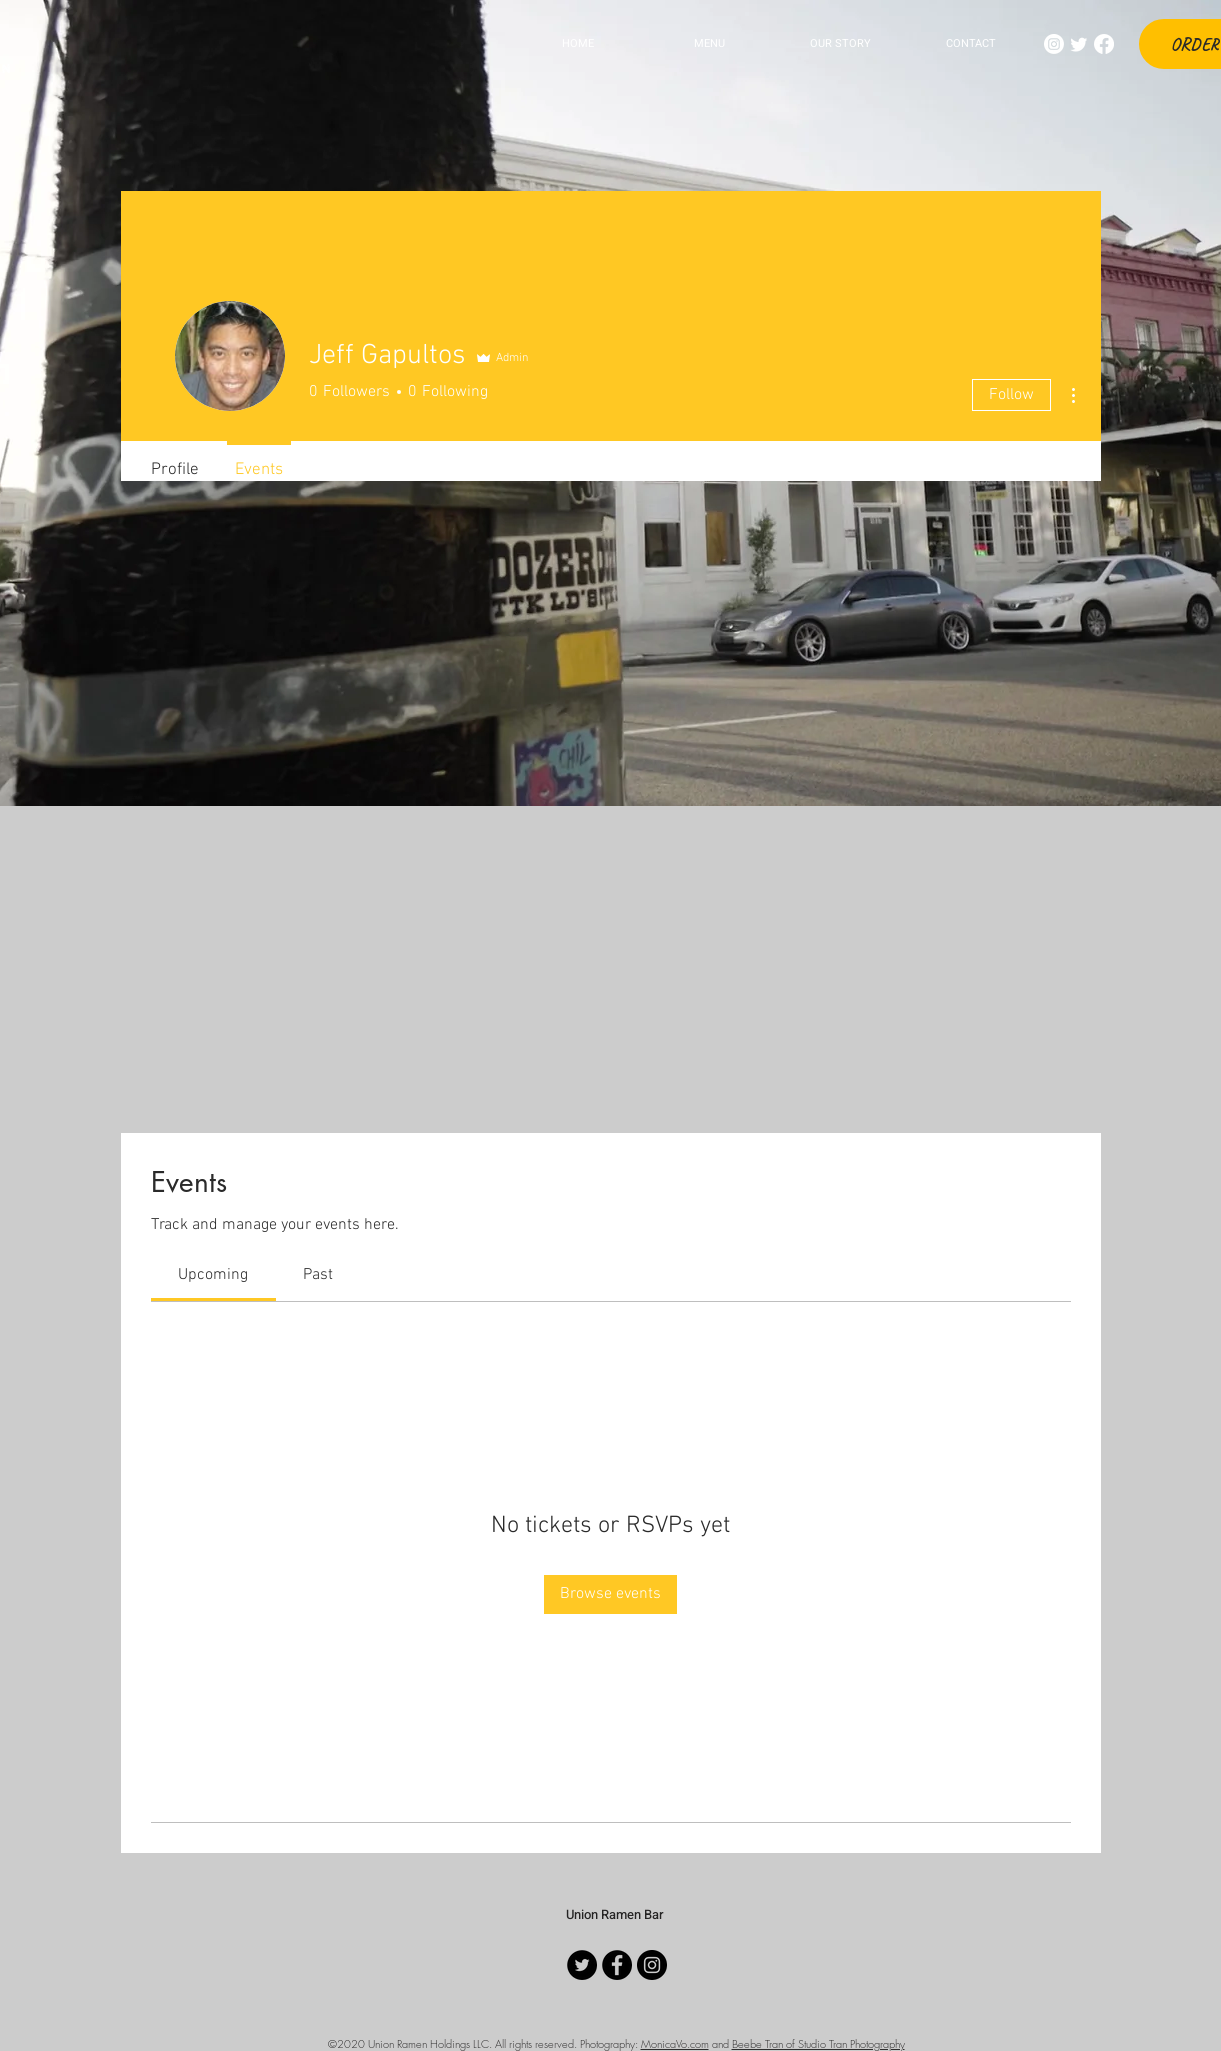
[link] (213, 1275)
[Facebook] (1104, 44)
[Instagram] (1054, 44)
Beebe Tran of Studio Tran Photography (818, 2043)
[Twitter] (1079, 44)
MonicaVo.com (675, 2043)
